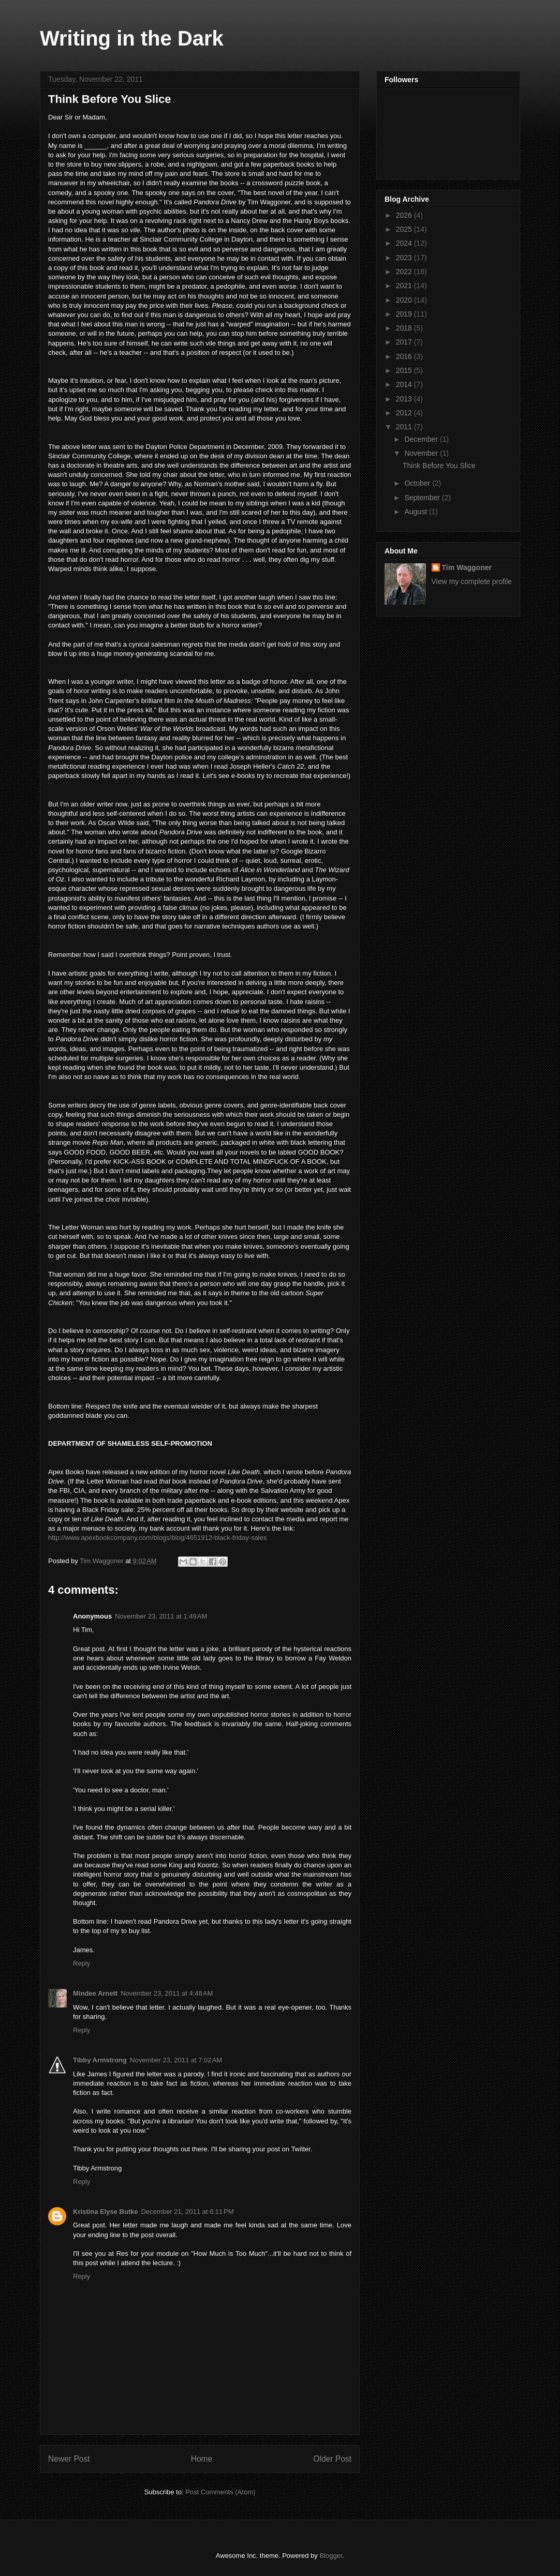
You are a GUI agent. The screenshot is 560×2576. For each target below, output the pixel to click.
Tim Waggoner (467, 567)
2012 (405, 413)
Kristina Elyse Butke (105, 2211)
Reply (81, 1963)
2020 (405, 300)
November (421, 453)
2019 (405, 314)
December (421, 439)
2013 (405, 399)
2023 (405, 257)
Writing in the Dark (132, 38)
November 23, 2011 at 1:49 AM (161, 1616)
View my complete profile (472, 581)
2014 (405, 384)
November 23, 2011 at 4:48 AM (167, 1993)
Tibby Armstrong (100, 2060)
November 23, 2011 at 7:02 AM (176, 2060)
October (418, 483)
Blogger (330, 2555)
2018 (405, 328)
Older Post (332, 2458)
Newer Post (69, 2458)
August (416, 511)
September (422, 497)
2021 (405, 285)
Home (202, 2458)
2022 (405, 271)
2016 (405, 356)
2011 (405, 427)
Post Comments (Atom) (220, 2492)
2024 (405, 243)
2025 (405, 229)
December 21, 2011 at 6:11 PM (187, 2211)
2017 (405, 342)
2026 (405, 215)
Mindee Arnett (95, 1993)
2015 (405, 370)
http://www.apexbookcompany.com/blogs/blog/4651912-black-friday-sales (157, 1537)
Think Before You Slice (439, 465)
